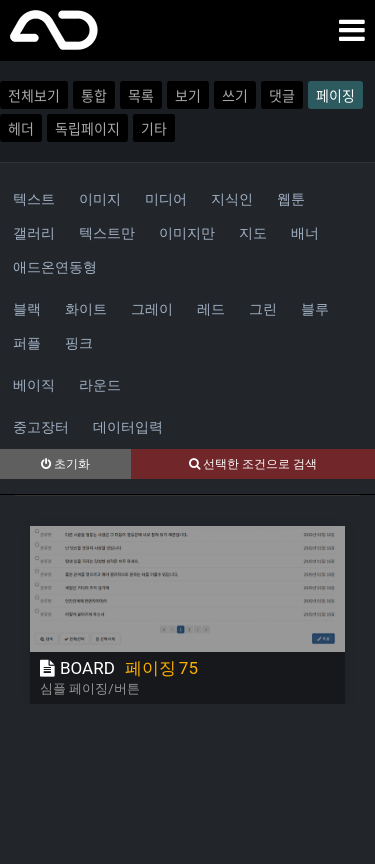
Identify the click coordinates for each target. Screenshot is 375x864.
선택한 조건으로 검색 (253, 464)
